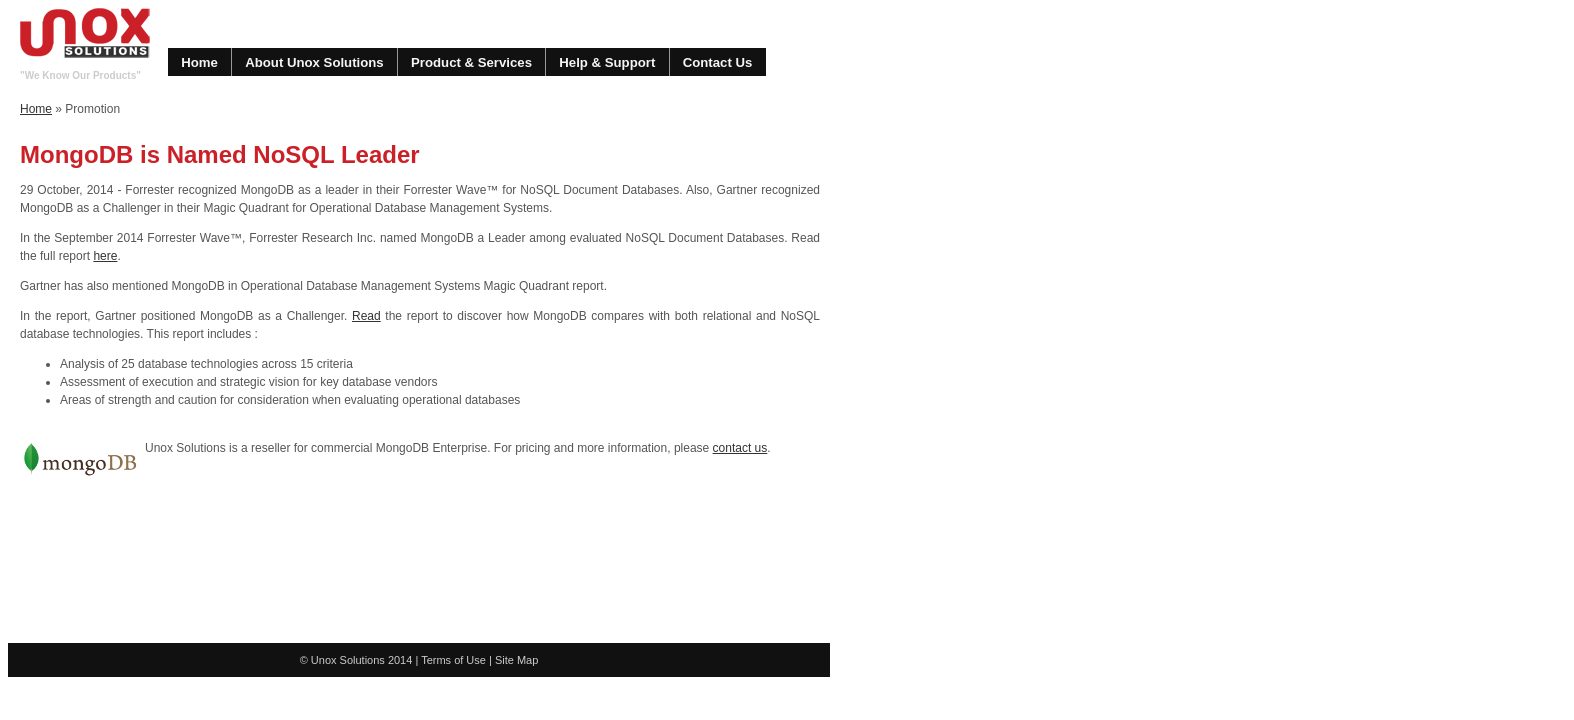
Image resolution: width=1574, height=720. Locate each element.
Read (366, 316)
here (105, 256)
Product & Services (471, 62)
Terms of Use (453, 660)
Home (199, 62)
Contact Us (718, 62)
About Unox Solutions (314, 62)
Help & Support (607, 62)
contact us (740, 448)
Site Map (516, 660)
